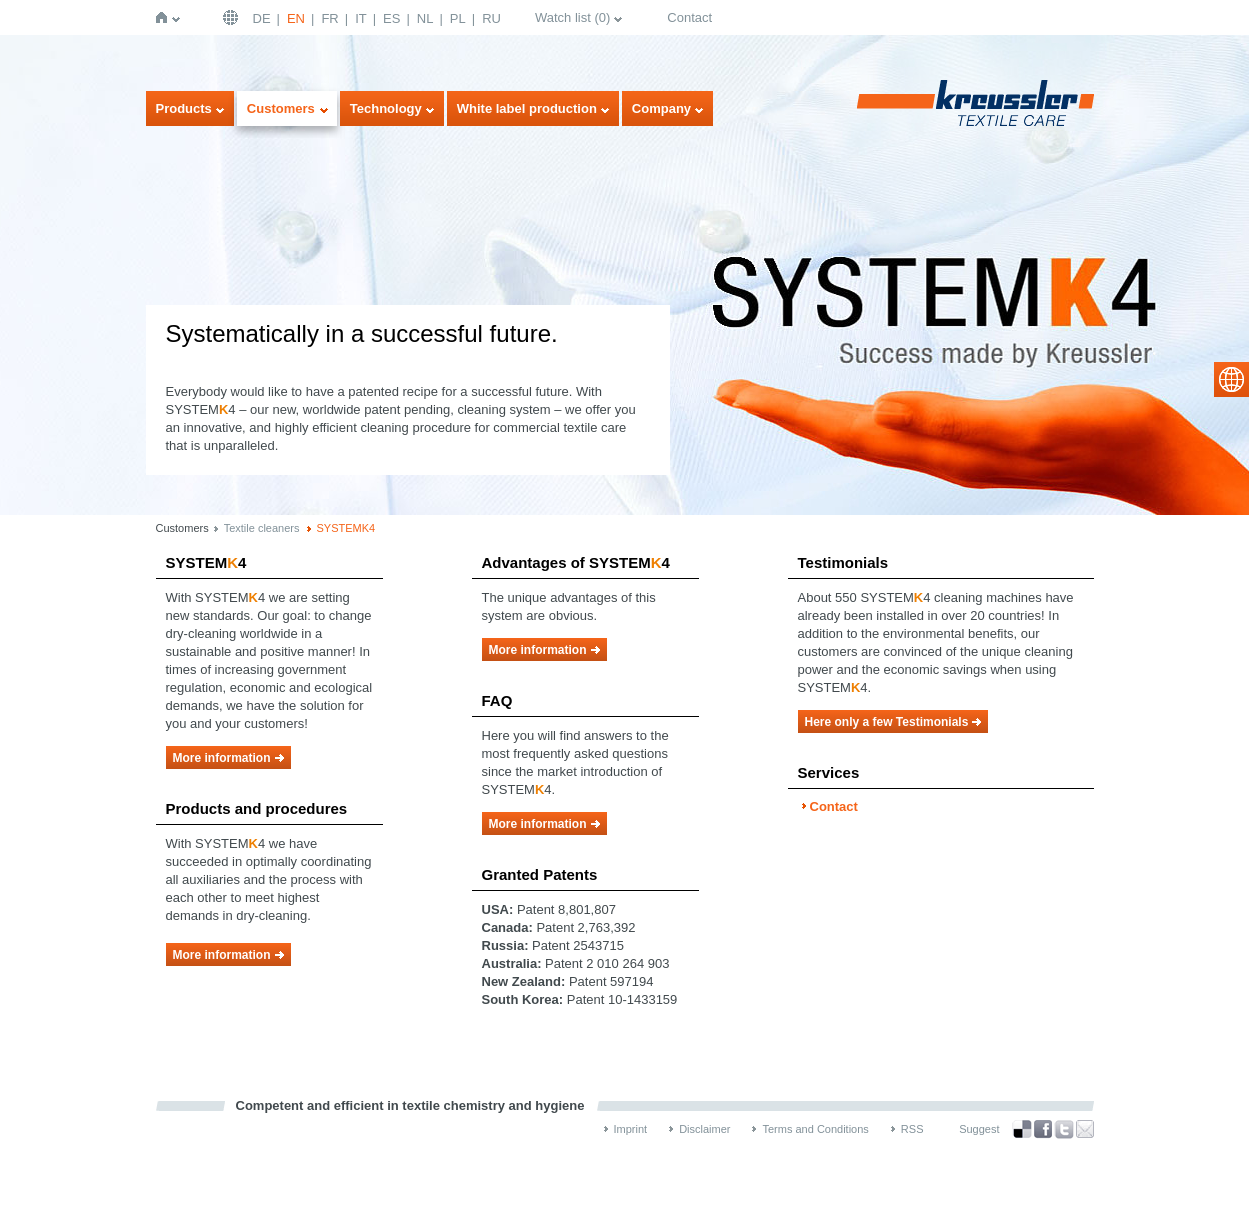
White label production (527, 108)
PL (458, 18)
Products (184, 108)
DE (262, 18)
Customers (281, 108)
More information (222, 758)
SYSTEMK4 (346, 528)
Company (661, 108)
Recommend (1085, 1129)
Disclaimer (704, 1129)
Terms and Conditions (815, 1129)
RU (491, 18)
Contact (689, 17)
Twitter (1064, 1129)
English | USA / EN (233, 17)
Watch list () (572, 17)
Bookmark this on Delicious (1022, 1129)
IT (361, 18)
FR (329, 18)
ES (391, 18)
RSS (912, 1129)
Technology (386, 108)
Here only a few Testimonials (887, 722)
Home (165, 17)
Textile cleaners (262, 528)
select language (1231, 379)
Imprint (631, 1129)
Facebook (1043, 1129)
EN (296, 18)
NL (425, 18)
